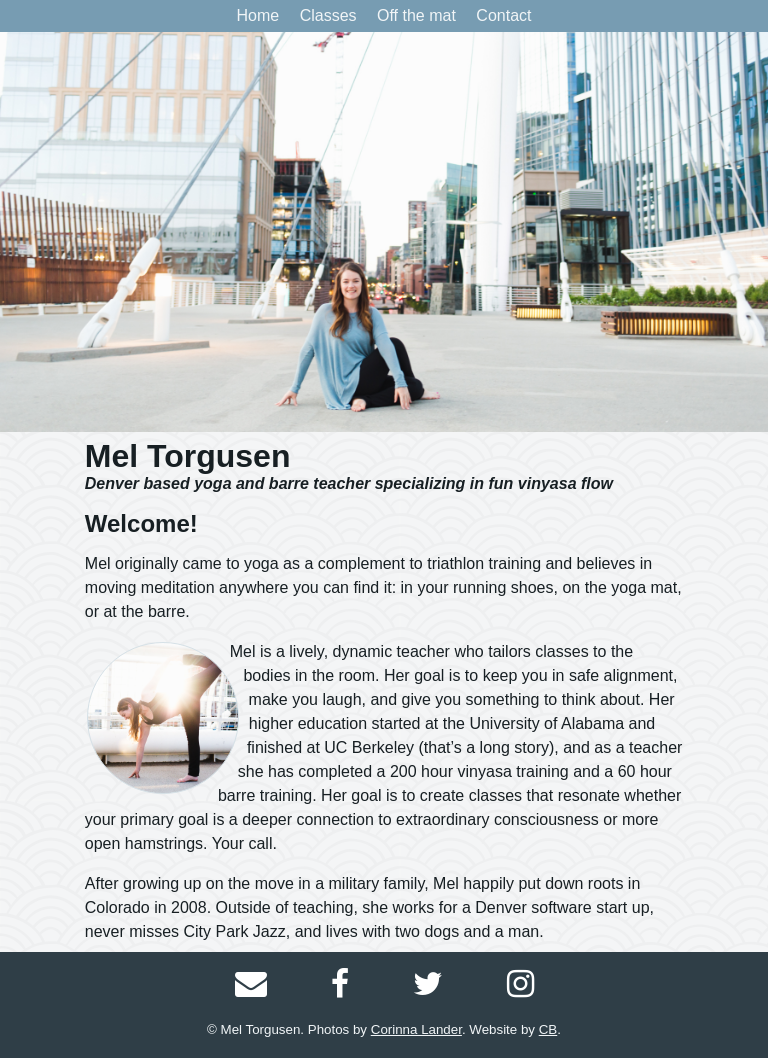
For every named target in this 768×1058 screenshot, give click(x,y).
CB (548, 1029)
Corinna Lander (416, 1029)
